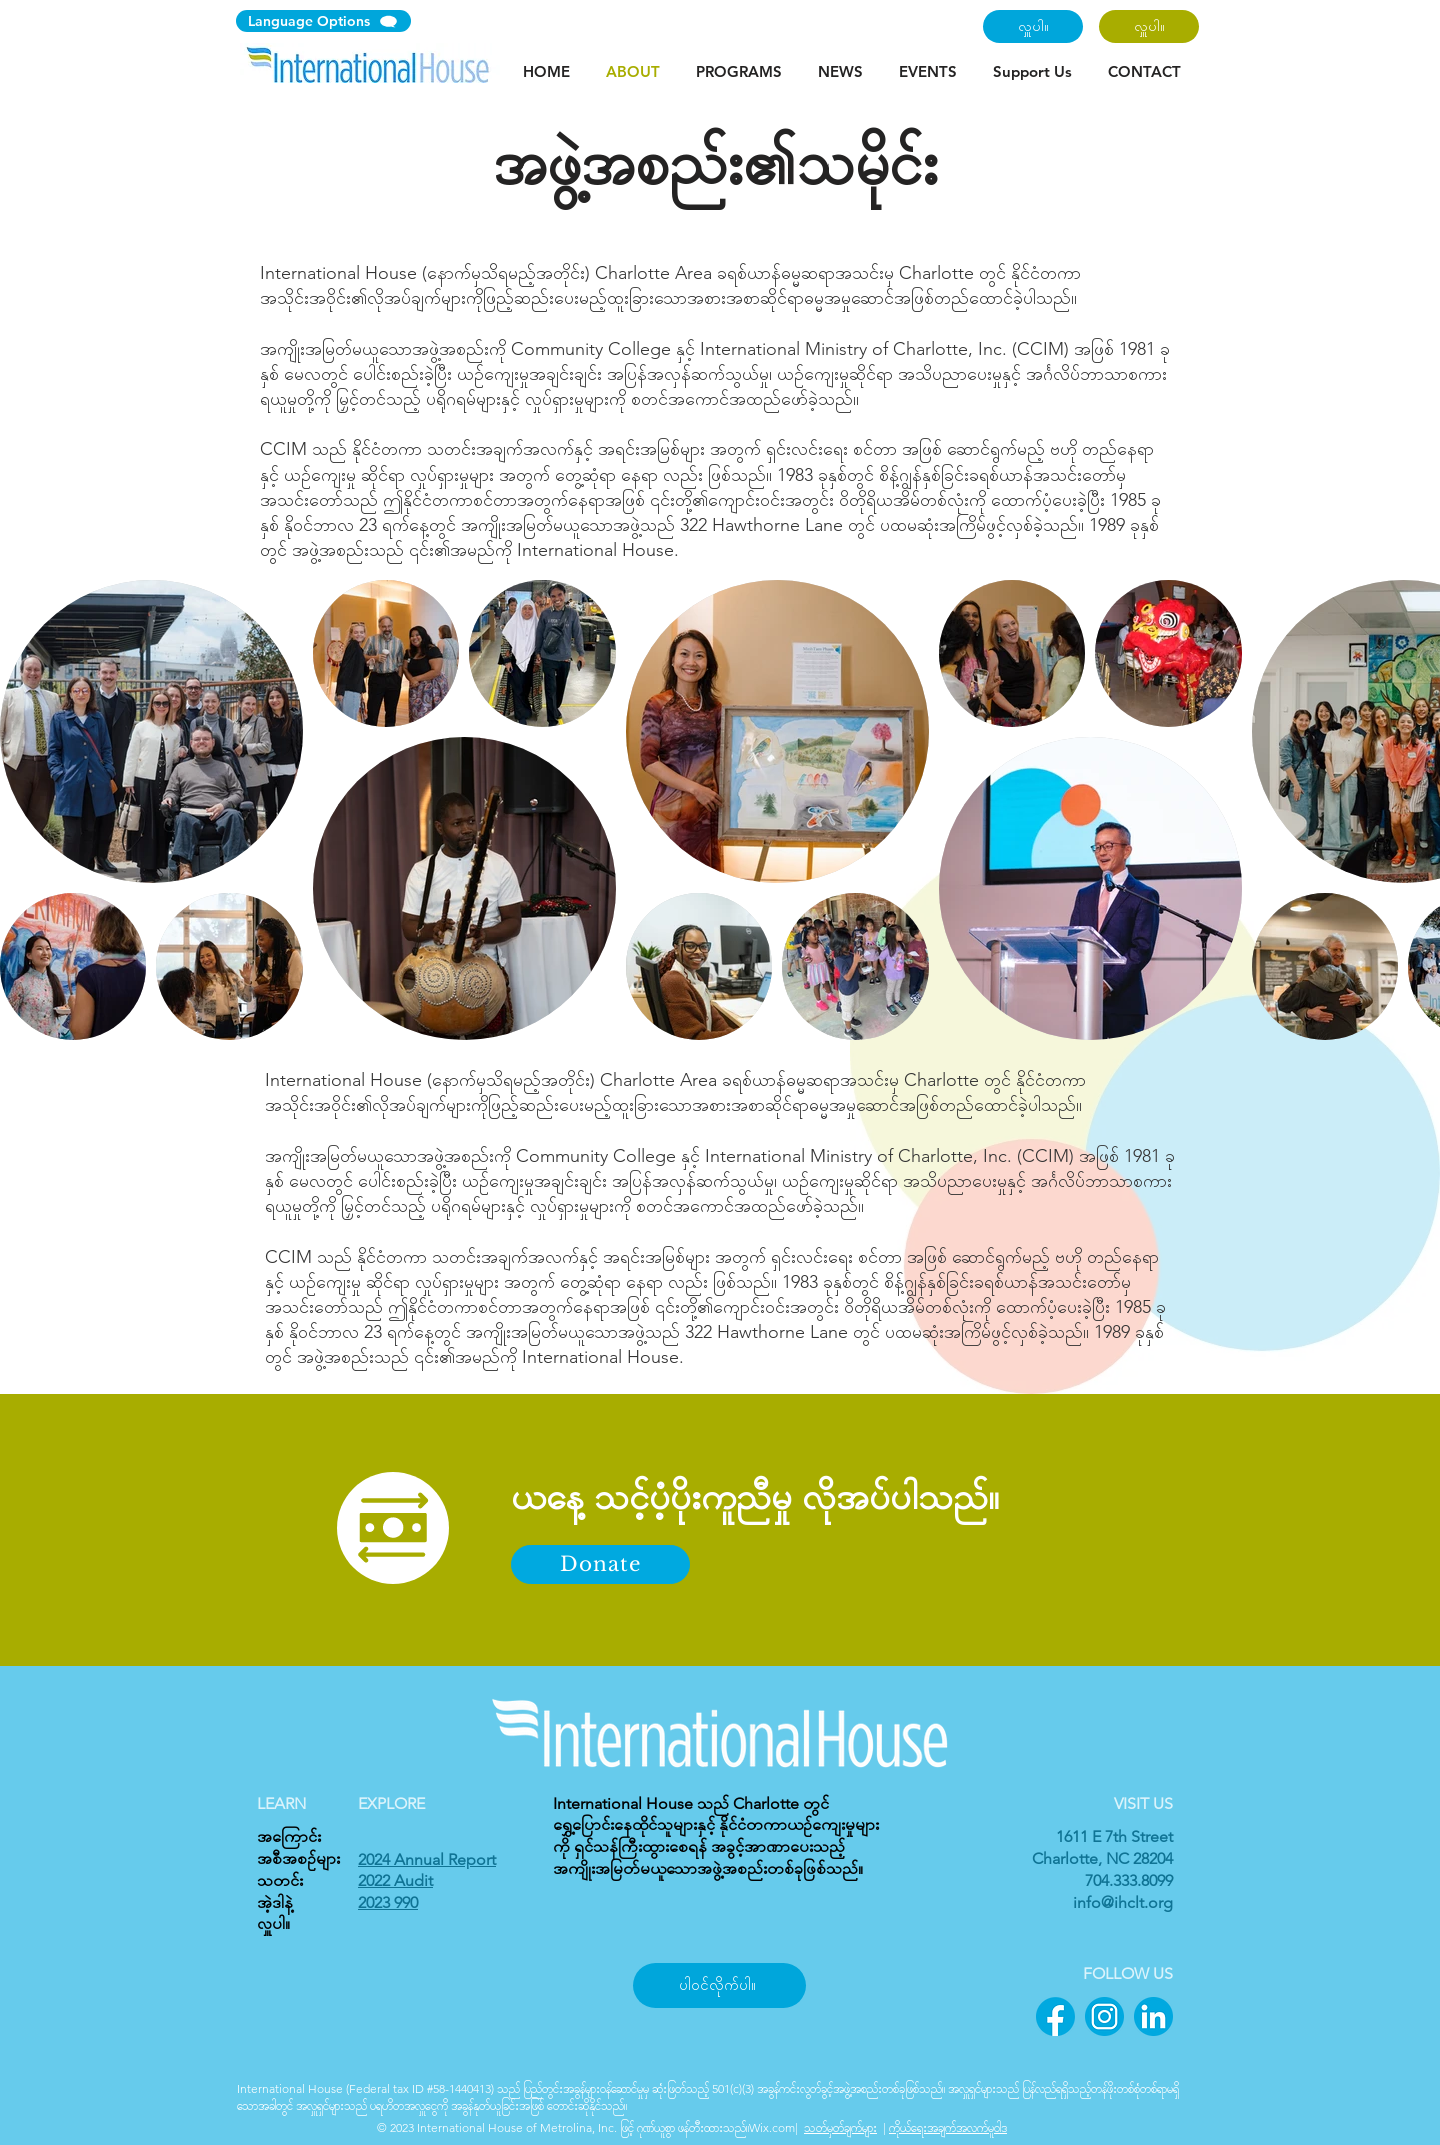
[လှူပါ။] (1033, 26)
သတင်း (280, 1880)
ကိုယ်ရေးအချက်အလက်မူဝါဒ (948, 2127)
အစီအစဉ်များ (298, 1858)
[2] (1104, 2016)
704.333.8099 (1129, 1880)
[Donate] (600, 1564)
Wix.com (772, 2127)
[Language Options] (323, 21)
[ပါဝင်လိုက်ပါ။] (719, 1985)
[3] (1153, 2016)
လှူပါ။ (273, 1923)
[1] (1055, 2016)
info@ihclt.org (1123, 1902)
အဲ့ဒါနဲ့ (275, 1902)
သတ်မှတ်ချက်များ (840, 2127)
